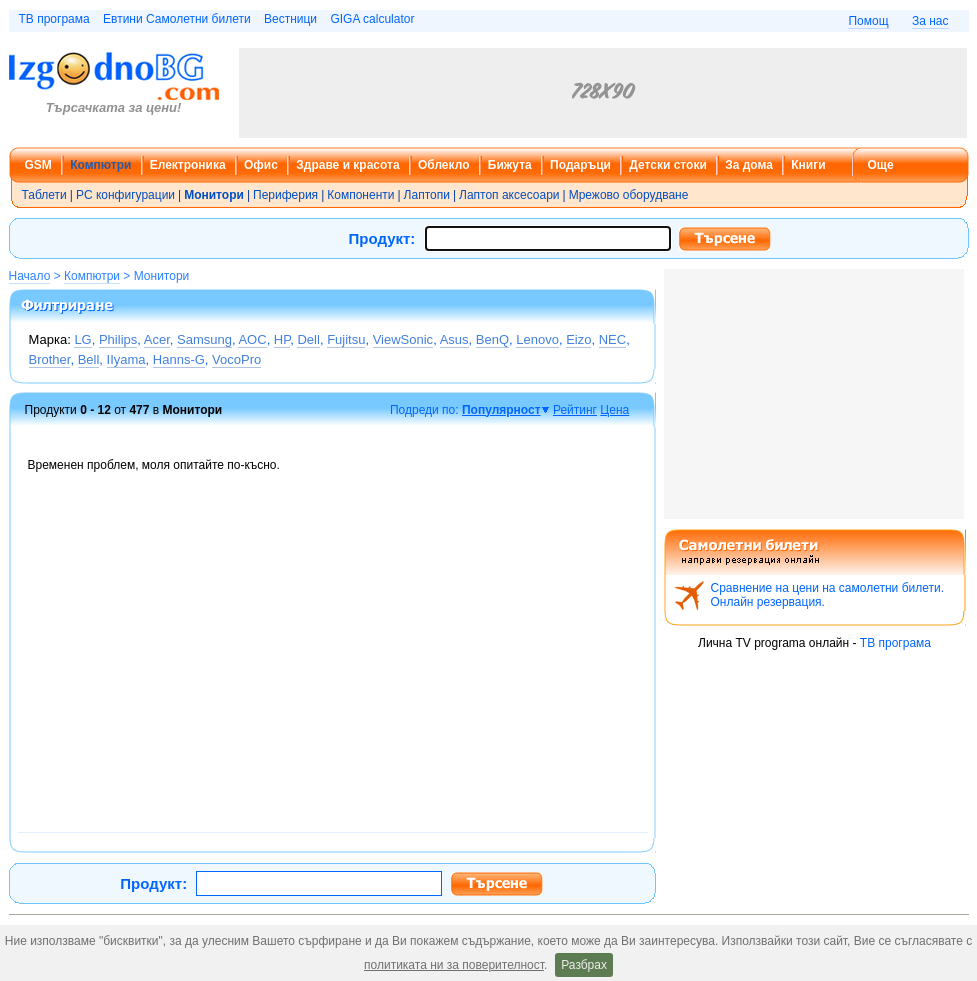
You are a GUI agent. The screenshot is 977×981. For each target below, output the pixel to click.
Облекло (444, 165)
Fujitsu (346, 339)
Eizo (578, 339)
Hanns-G (179, 359)
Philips (118, 339)
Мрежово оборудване (629, 195)
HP (282, 339)
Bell (89, 359)
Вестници (290, 19)
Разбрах (584, 965)
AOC (252, 339)
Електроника (188, 165)
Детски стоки (667, 165)
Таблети (44, 195)
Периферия (285, 195)
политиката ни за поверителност (454, 965)
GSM (38, 165)
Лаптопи (427, 195)
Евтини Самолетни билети (177, 19)
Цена (614, 410)
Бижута (510, 165)
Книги (808, 165)
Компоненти (360, 195)
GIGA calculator (372, 19)
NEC (612, 339)
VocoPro (236, 359)
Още (881, 165)
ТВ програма (54, 19)
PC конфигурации (125, 195)
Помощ (868, 21)
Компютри (100, 165)
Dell (308, 339)
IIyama (126, 359)
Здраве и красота (347, 165)
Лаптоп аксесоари (509, 195)
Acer (157, 339)
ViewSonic (403, 339)
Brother (50, 359)
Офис (261, 165)
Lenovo (537, 339)
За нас (930, 21)
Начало (30, 276)
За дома (749, 165)
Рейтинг (575, 410)
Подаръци (580, 165)
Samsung (204, 339)
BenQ (492, 339)
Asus (454, 339)
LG (82, 339)
